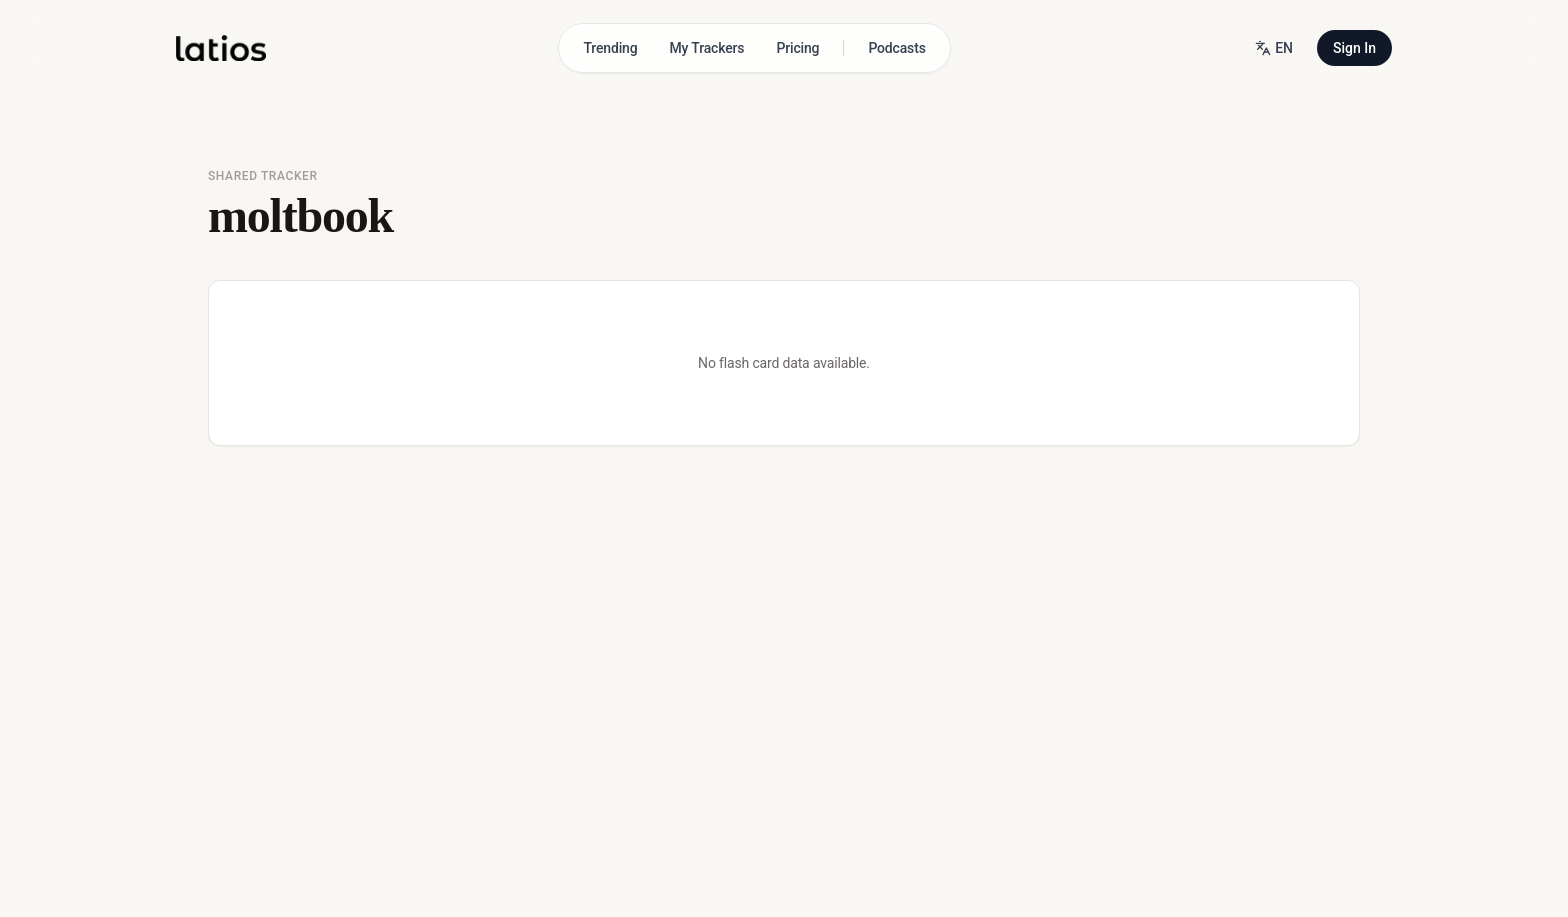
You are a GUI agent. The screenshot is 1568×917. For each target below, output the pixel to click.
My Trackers (707, 48)
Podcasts (896, 48)
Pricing (797, 48)
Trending (610, 48)
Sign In (1354, 48)
